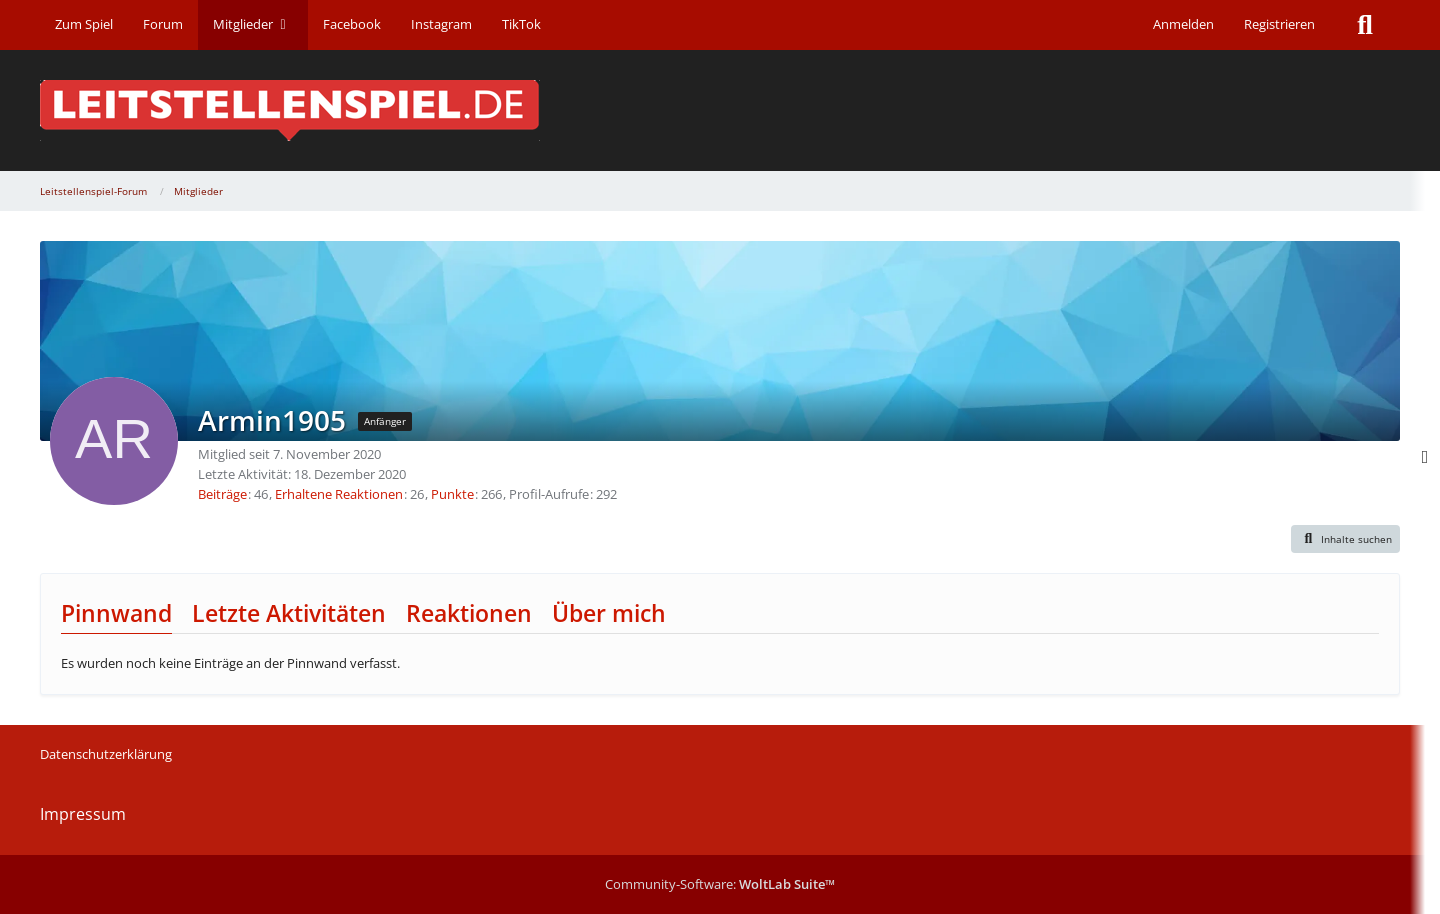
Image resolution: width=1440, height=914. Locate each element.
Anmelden (1183, 24)
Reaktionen (469, 613)
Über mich (609, 613)
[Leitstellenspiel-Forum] (720, 110)
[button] (1346, 539)
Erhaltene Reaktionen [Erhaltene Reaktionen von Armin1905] (339, 494)
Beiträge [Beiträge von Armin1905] (222, 494)
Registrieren (1279, 24)
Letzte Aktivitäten (289, 613)
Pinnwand (116, 613)
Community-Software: (720, 884)
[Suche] (1365, 25)
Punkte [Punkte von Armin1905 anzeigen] (452, 494)
